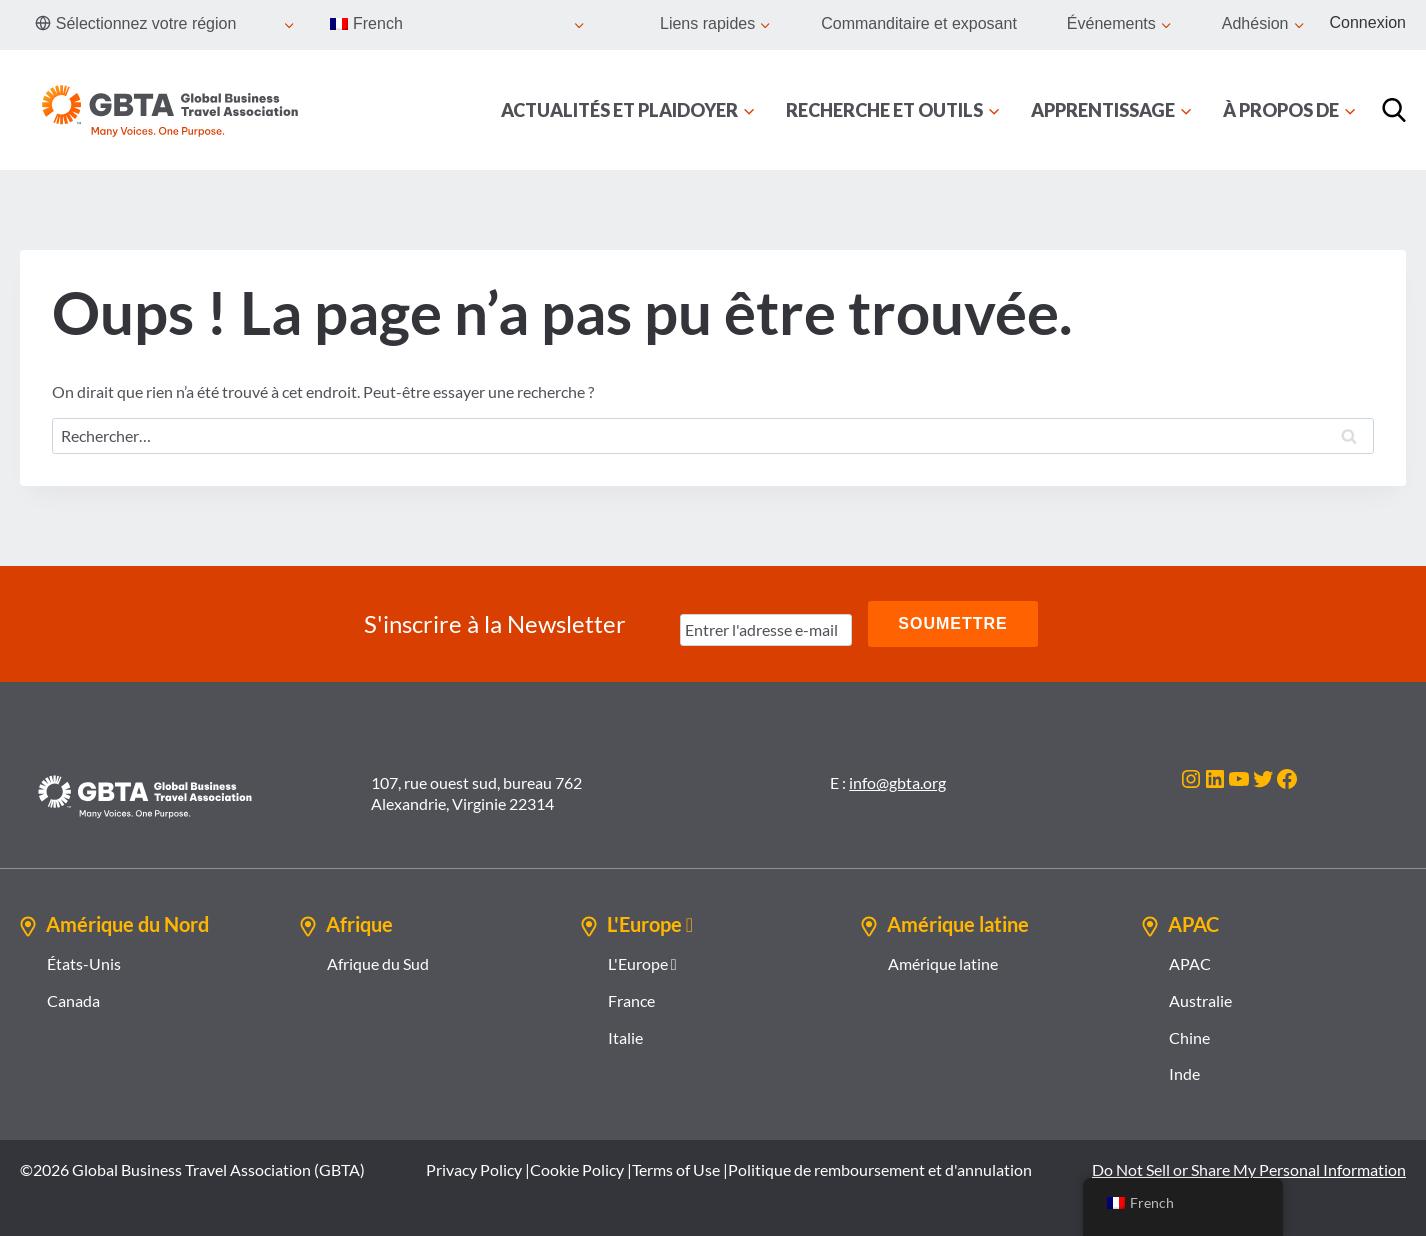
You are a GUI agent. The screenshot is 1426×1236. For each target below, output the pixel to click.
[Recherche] (1394, 110)
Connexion (1368, 22)
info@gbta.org (897, 782)
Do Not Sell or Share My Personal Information (1249, 1169)
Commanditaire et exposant (919, 23)
